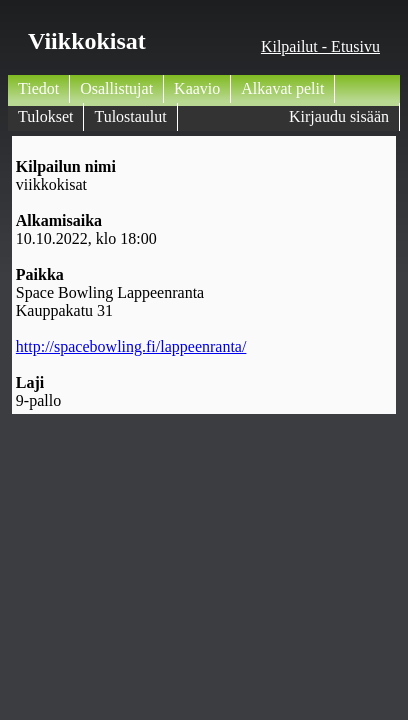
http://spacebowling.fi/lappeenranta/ (131, 346)
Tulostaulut (130, 116)
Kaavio (197, 88)
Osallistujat (116, 88)
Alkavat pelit (282, 88)
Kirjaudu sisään (339, 116)
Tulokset (45, 116)
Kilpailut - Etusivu (320, 46)
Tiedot (38, 88)
